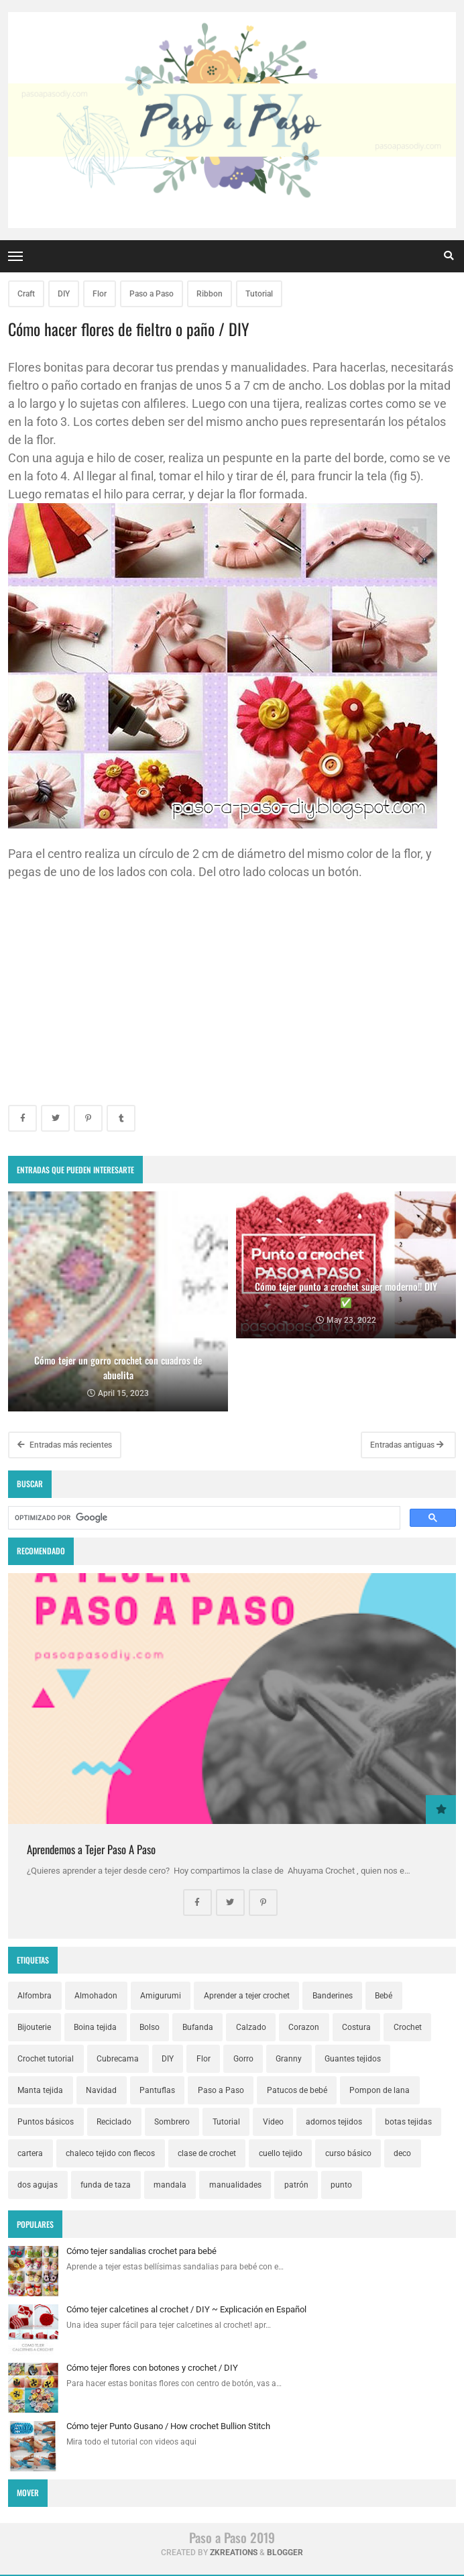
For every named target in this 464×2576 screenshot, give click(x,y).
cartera (30, 2153)
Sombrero (172, 2122)
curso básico (348, 2153)
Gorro (243, 2058)
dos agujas (37, 2185)
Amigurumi (160, 1995)
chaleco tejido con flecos (110, 2153)
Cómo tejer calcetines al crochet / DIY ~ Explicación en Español (186, 2309)
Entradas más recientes (64, 1445)
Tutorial (259, 294)
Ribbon (209, 294)
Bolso (149, 2027)
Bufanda (197, 2027)
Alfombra (34, 1995)
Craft (26, 294)
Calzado (251, 2027)
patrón (296, 2185)
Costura (356, 2027)
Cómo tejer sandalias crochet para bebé (141, 2251)
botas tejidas (408, 2122)
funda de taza (105, 2185)
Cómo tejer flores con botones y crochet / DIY (152, 2368)
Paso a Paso (151, 294)
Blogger (285, 2552)
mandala (170, 2185)
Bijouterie (34, 2027)
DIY (64, 294)
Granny (289, 2058)
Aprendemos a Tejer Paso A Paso (91, 1849)
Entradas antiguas (407, 1445)
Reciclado (114, 2122)
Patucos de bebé (297, 2090)
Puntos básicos (45, 2122)
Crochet (408, 2027)
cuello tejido (280, 2153)
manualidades (235, 2185)
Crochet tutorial (45, 2058)
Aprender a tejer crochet (247, 1995)
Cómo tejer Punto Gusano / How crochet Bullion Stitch (168, 2426)
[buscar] (203, 1518)
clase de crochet (207, 2153)
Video (273, 2122)
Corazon (303, 2027)
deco (402, 2153)
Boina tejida (95, 2027)
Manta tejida (40, 2090)
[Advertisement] (232, 991)
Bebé (383, 1995)
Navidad (101, 2090)
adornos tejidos (334, 2122)
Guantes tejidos (353, 2058)
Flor (100, 294)
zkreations (233, 2552)
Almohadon (95, 1995)
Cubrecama (118, 2058)
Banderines (332, 1995)
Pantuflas (157, 2090)
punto (341, 2185)
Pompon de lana (379, 2090)
